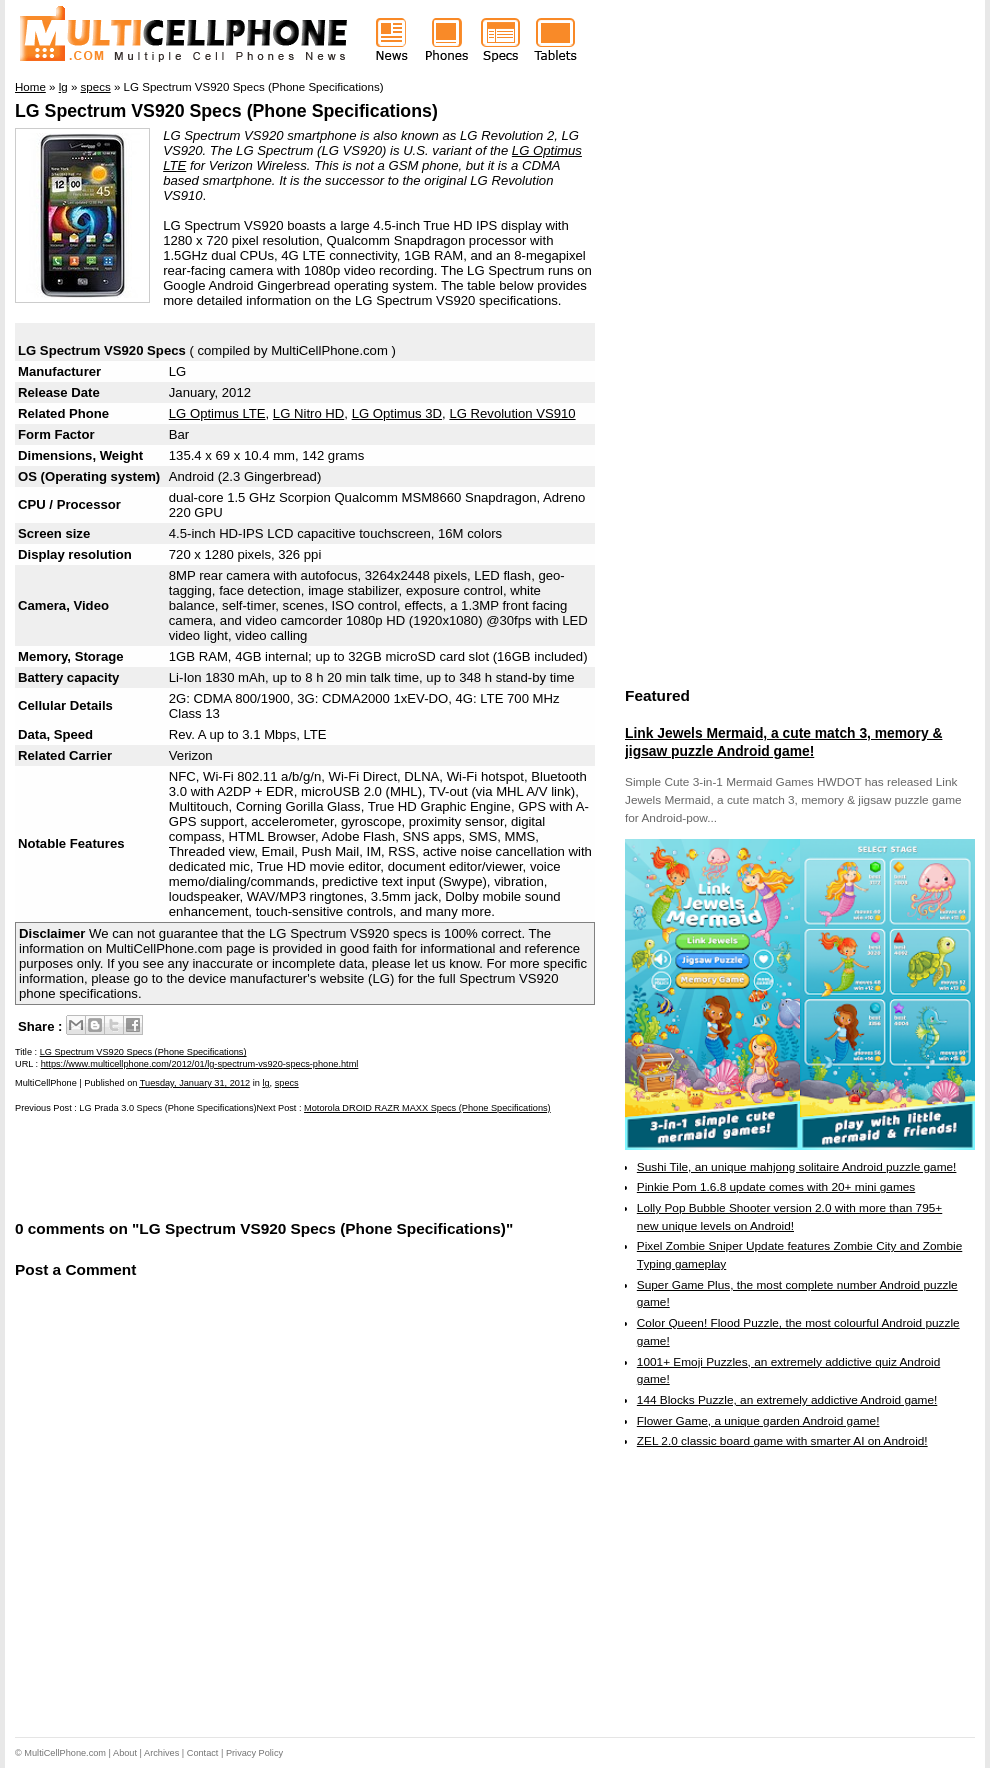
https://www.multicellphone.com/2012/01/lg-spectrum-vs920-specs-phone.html (200, 1064)
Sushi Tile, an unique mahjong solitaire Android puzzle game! (797, 1167)
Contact (203, 1753)
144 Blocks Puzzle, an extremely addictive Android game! (787, 1400)
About (125, 1753)
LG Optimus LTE (217, 413)
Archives (161, 1753)
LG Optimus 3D (397, 413)
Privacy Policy (254, 1753)
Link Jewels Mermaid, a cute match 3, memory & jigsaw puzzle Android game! (783, 742)
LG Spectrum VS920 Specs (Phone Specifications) (226, 111)
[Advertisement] (249, 1165)
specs (287, 1083)
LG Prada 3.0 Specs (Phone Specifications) (167, 1108)
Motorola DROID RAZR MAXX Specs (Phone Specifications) (427, 1108)
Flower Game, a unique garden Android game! (758, 1421)
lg (265, 1083)
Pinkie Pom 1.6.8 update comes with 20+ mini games (776, 1187)
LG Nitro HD (308, 413)
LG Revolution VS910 (512, 413)
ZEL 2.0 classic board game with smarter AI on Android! (782, 1441)
